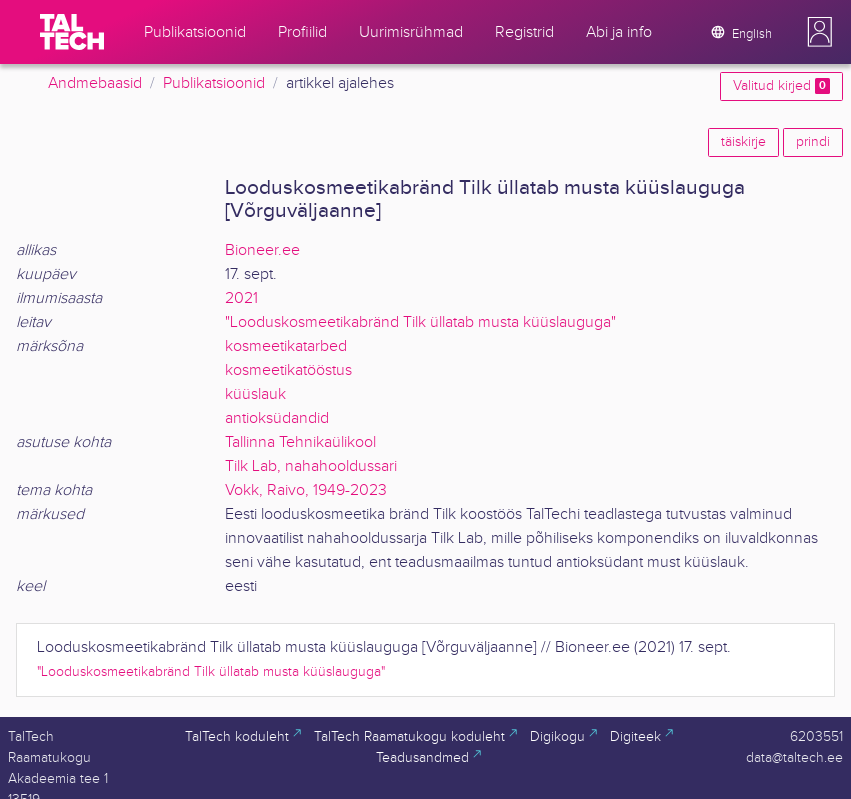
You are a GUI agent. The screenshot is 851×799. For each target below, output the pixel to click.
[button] (820, 32)
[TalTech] (72, 32)
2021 (241, 298)
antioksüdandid (277, 418)
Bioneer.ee (262, 250)
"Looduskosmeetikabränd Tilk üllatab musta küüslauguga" (420, 322)
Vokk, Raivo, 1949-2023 (306, 490)
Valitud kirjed (781, 86)
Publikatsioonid (214, 83)
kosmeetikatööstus (288, 370)
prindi (813, 142)
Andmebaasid (95, 83)
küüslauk (255, 394)
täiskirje (743, 142)
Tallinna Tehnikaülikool (300, 442)
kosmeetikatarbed (286, 346)
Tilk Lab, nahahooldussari (311, 466)
